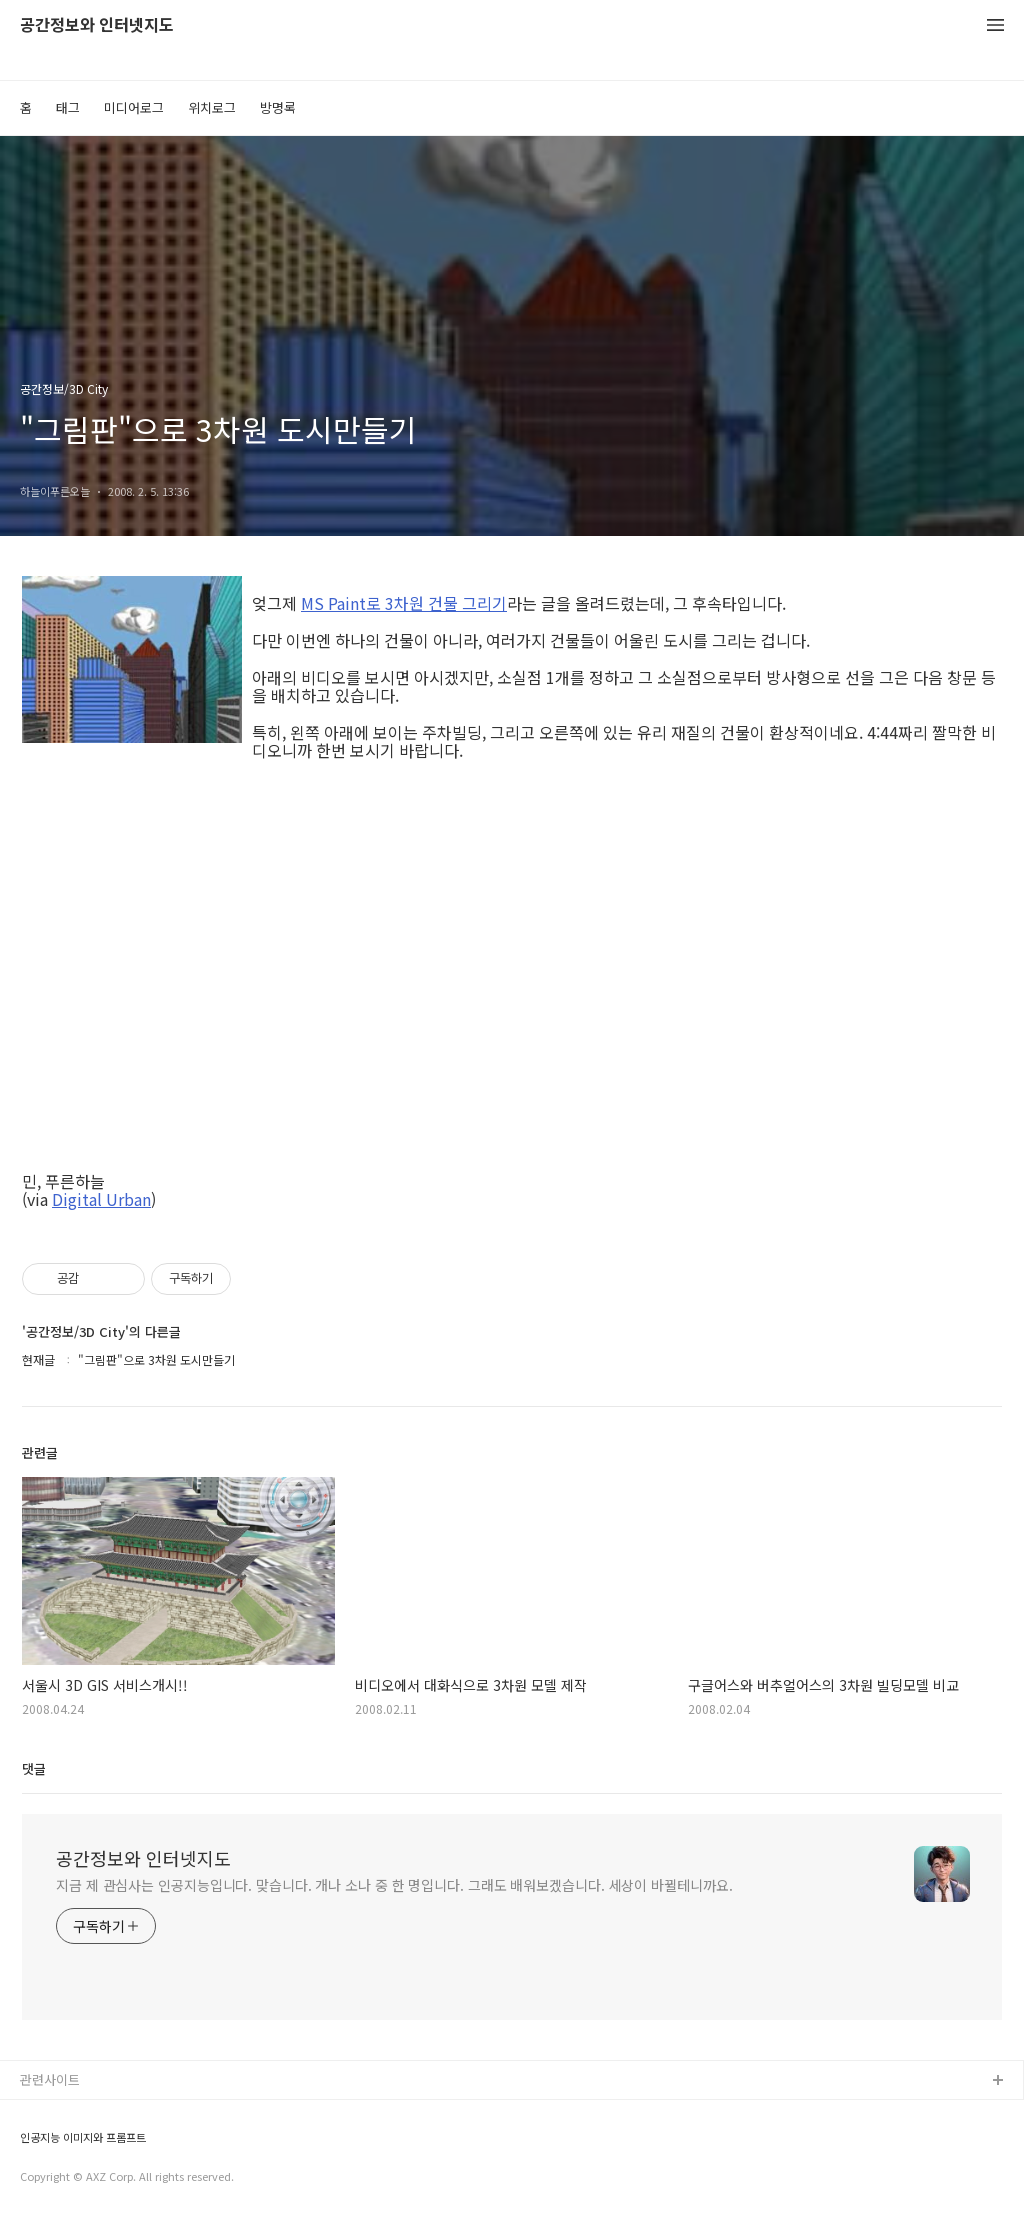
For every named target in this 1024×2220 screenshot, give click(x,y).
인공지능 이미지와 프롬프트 (83, 2137)
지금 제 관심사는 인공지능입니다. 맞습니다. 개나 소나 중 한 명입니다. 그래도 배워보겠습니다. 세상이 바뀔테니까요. (394, 1885)
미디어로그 (134, 107)
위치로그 (212, 107)
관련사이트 (50, 2079)
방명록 (278, 107)
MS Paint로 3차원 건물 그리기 (404, 603)
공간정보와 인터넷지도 (97, 25)
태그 (68, 107)
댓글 (34, 1768)
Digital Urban (101, 1199)
